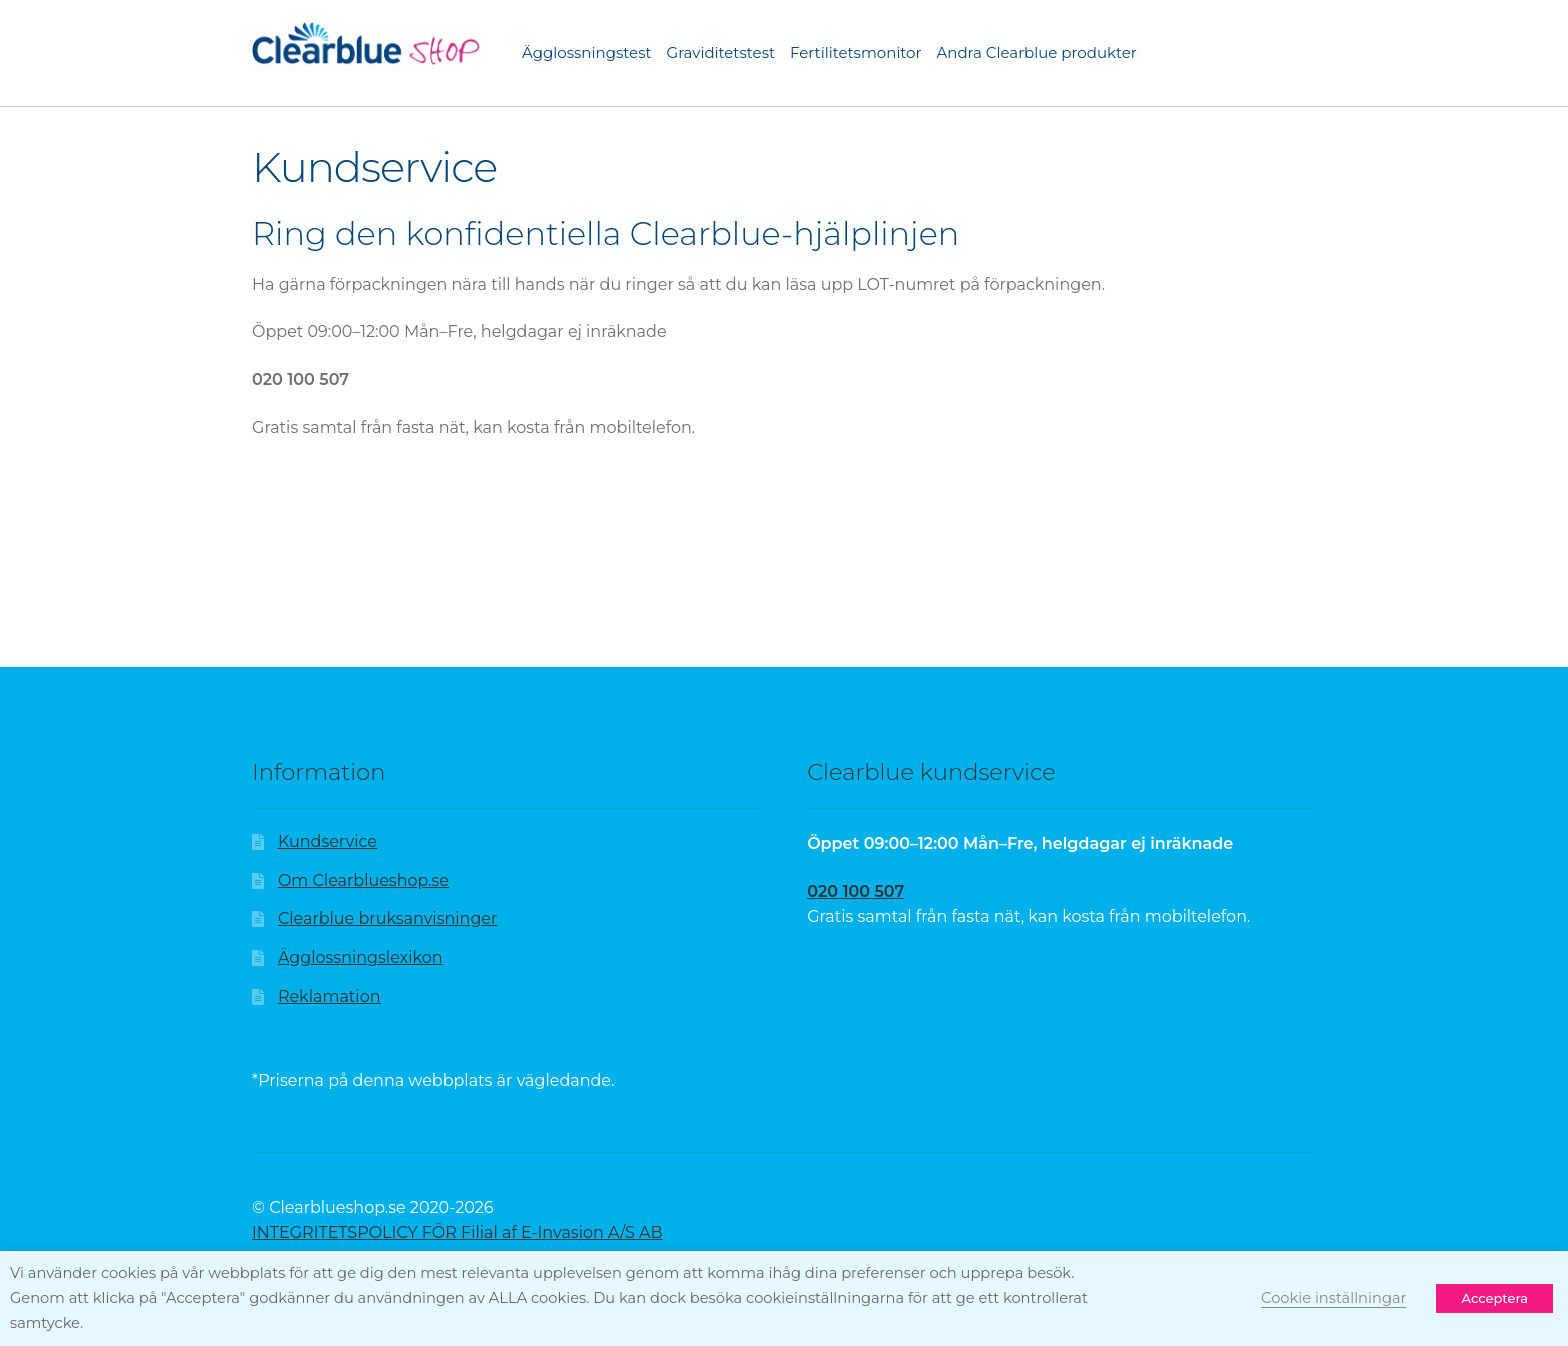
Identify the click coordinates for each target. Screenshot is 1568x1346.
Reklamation (329, 996)
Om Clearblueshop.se (363, 880)
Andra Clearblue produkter (1037, 52)
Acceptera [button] (1494, 1298)
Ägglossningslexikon (360, 957)
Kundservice (327, 841)
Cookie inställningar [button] (1333, 1298)
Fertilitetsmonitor (855, 52)
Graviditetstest (721, 52)
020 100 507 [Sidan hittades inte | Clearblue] (855, 891)
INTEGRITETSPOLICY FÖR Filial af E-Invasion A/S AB (457, 1232)
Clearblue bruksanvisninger (388, 918)
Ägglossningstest (587, 52)
